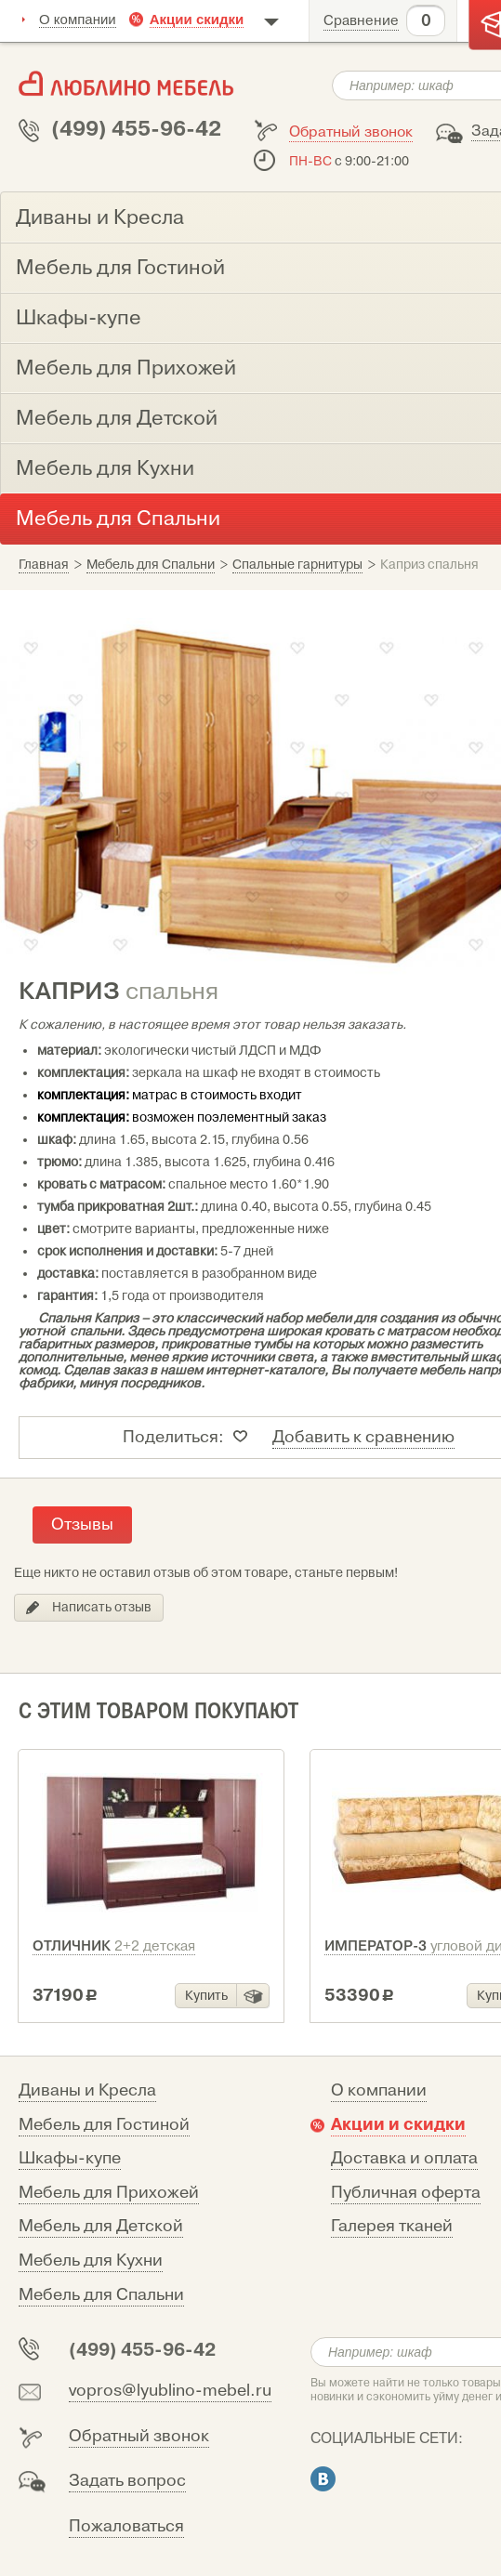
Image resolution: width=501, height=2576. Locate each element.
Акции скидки (197, 19)
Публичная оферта (406, 2192)
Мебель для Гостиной (104, 2125)
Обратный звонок (351, 132)
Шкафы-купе (70, 2158)
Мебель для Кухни (91, 2260)
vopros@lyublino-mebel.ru (170, 2390)
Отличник (114, 1946)
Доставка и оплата (404, 2158)
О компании (77, 19)
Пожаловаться (126, 2526)
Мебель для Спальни (101, 2295)
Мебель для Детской (101, 2226)
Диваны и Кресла (87, 2090)
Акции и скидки (398, 2124)
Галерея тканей (392, 2226)
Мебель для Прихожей (109, 2192)
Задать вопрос (127, 2480)
